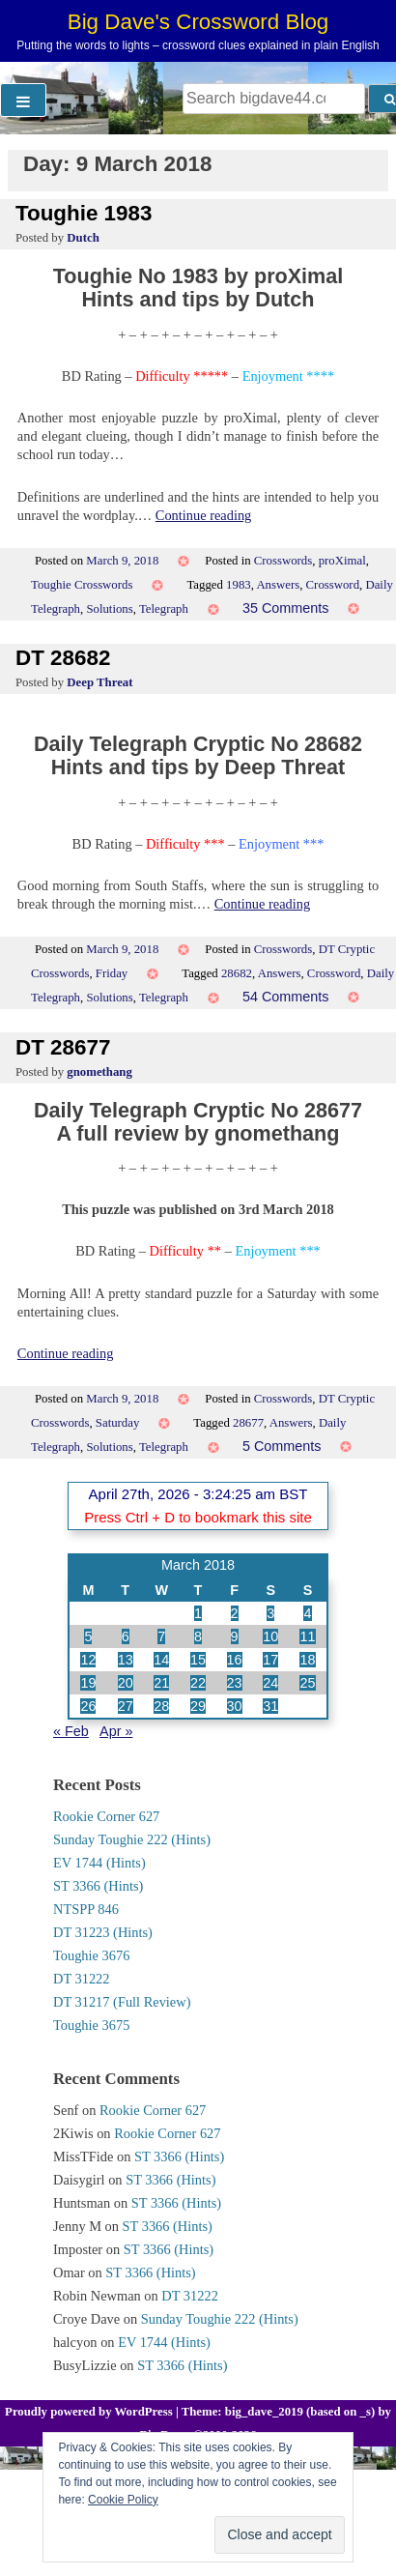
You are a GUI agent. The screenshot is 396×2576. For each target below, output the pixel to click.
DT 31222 (81, 1978)
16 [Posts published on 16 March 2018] (234, 1659)
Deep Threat (99, 682)
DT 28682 (62, 658)
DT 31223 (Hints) (103, 1932)
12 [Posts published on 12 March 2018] (88, 1659)
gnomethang (99, 1072)
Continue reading (204, 515)
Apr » (115, 1731)
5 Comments (282, 1446)
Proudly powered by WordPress (90, 2411)
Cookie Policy (123, 2499)
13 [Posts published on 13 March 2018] (125, 1659)
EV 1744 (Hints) (99, 1862)
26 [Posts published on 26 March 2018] (88, 1706)
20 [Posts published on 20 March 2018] (125, 1683)
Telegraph (163, 609)
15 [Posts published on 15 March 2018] (198, 1659)
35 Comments (285, 608)
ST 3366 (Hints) (98, 1886)
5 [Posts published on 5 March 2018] (88, 1636)
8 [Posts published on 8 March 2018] (198, 1636)
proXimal (342, 560)
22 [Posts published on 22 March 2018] (198, 1683)
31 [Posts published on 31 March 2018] (270, 1706)
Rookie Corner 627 (106, 1816)
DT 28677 (62, 1047)
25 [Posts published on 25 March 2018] (307, 1683)
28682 (236, 973)
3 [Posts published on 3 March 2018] (270, 1613)
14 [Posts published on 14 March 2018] (161, 1659)
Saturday (118, 1423)
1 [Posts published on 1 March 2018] (198, 1613)
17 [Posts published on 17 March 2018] (270, 1659)
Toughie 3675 (91, 2025)
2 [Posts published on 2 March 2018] (235, 1613)
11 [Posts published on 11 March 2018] (307, 1636)
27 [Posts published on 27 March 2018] (125, 1706)
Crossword (332, 585)
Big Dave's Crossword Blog (198, 22)
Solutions (109, 609)
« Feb (71, 1731)
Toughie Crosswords (81, 585)
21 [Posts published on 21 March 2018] (161, 1683)
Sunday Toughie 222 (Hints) (132, 1839)
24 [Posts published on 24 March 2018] (270, 1683)
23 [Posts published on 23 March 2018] (234, 1683)
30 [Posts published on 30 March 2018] (234, 1706)
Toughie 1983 (83, 213)
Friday (111, 973)
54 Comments (285, 996)
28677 (248, 1423)
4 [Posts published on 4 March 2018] (307, 1613)
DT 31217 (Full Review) (121, 2002)
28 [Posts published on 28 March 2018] (161, 1706)
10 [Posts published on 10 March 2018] (270, 1636)
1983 (238, 585)
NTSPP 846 (86, 1909)
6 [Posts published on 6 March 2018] (125, 1636)
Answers (277, 585)
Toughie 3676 (91, 1955)
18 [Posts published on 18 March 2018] (307, 1659)
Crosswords (283, 560)
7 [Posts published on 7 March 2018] (161, 1636)
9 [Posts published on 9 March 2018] (235, 1636)
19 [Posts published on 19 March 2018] (88, 1683)
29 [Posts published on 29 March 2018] (198, 1706)
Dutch (83, 238)
